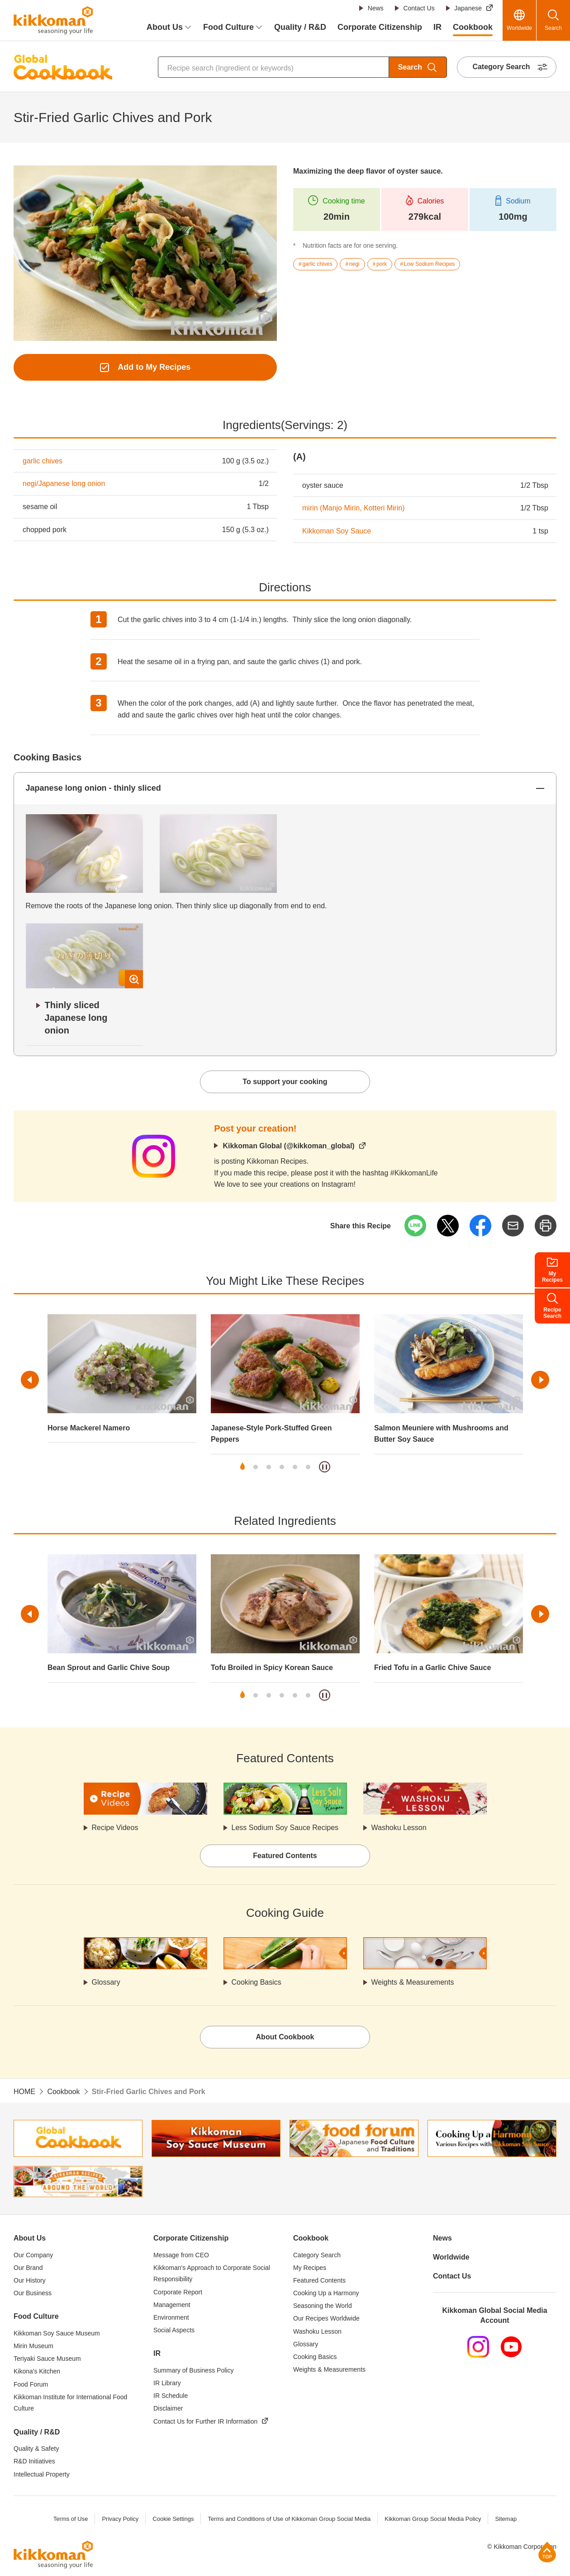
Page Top (547, 2551)
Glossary (106, 1982)
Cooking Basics (256, 1982)
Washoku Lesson (399, 1827)
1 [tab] (242, 1467)
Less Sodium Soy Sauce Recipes (285, 1827)
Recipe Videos (115, 1827)
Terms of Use (70, 2518)
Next (540, 1380)
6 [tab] (308, 1467)
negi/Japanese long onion (64, 483)
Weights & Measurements (412, 1982)
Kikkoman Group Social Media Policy (433, 2518)
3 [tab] (268, 1467)
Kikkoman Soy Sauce (336, 531)
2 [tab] (255, 1467)
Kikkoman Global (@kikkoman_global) (288, 1146)
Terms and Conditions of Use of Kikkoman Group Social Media (289, 2518)
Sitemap (506, 2518)
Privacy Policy (120, 2518)
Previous (30, 1380)
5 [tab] (295, 1467)
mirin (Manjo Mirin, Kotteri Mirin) (353, 508)
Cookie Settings (173, 2518)
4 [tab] (282, 1467)
